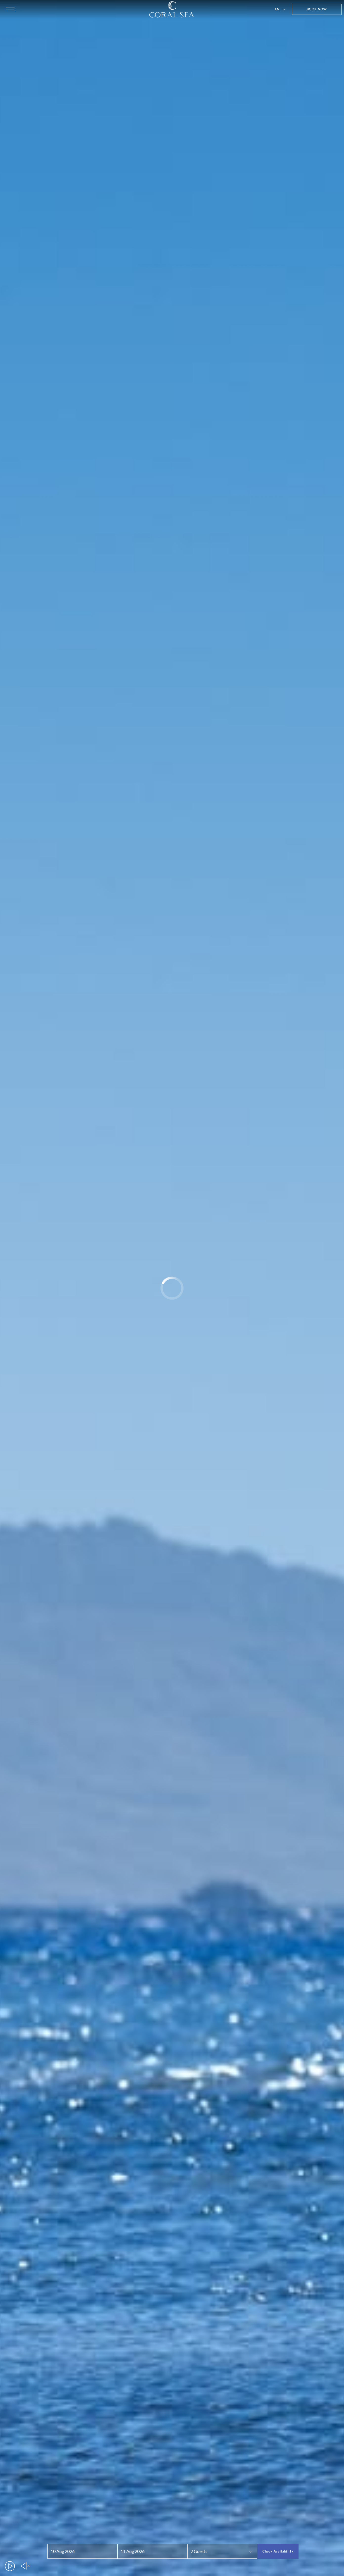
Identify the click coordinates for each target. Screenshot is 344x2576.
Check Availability (277, 2551)
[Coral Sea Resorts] (172, 9)
